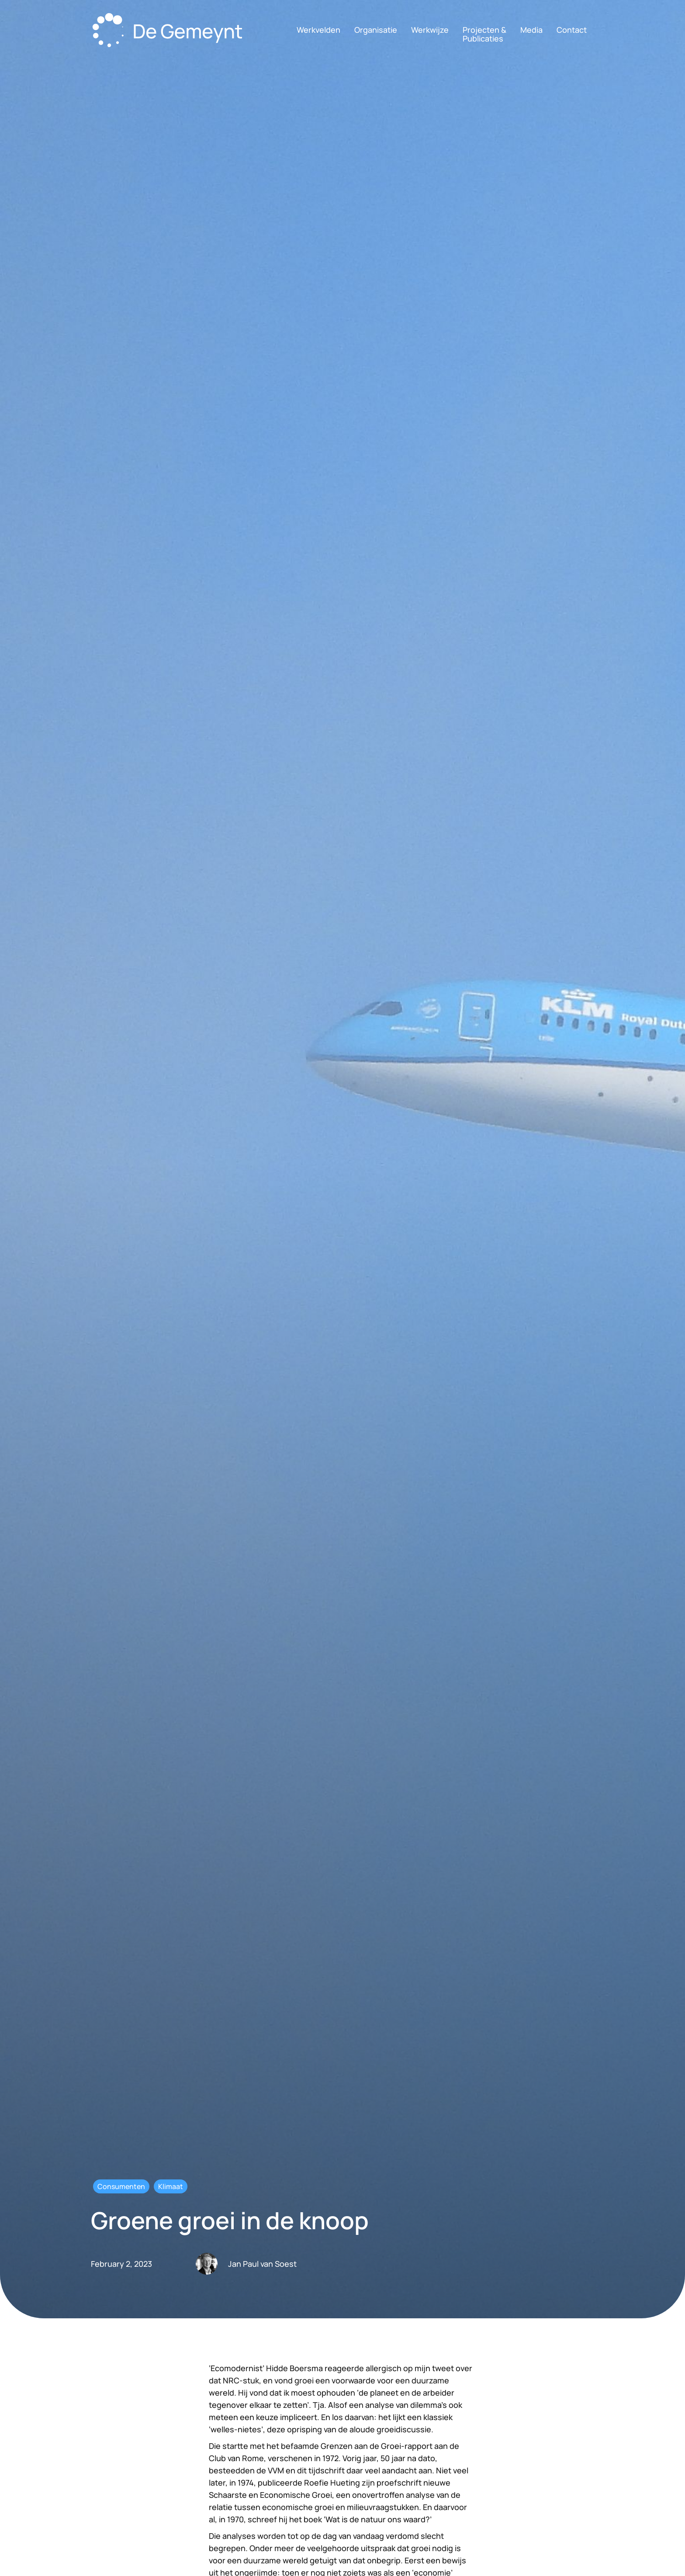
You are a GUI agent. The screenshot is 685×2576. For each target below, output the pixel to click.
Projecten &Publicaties (484, 34)
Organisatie (375, 29)
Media (531, 29)
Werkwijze (430, 29)
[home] (170, 32)
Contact (572, 29)
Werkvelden (318, 29)
